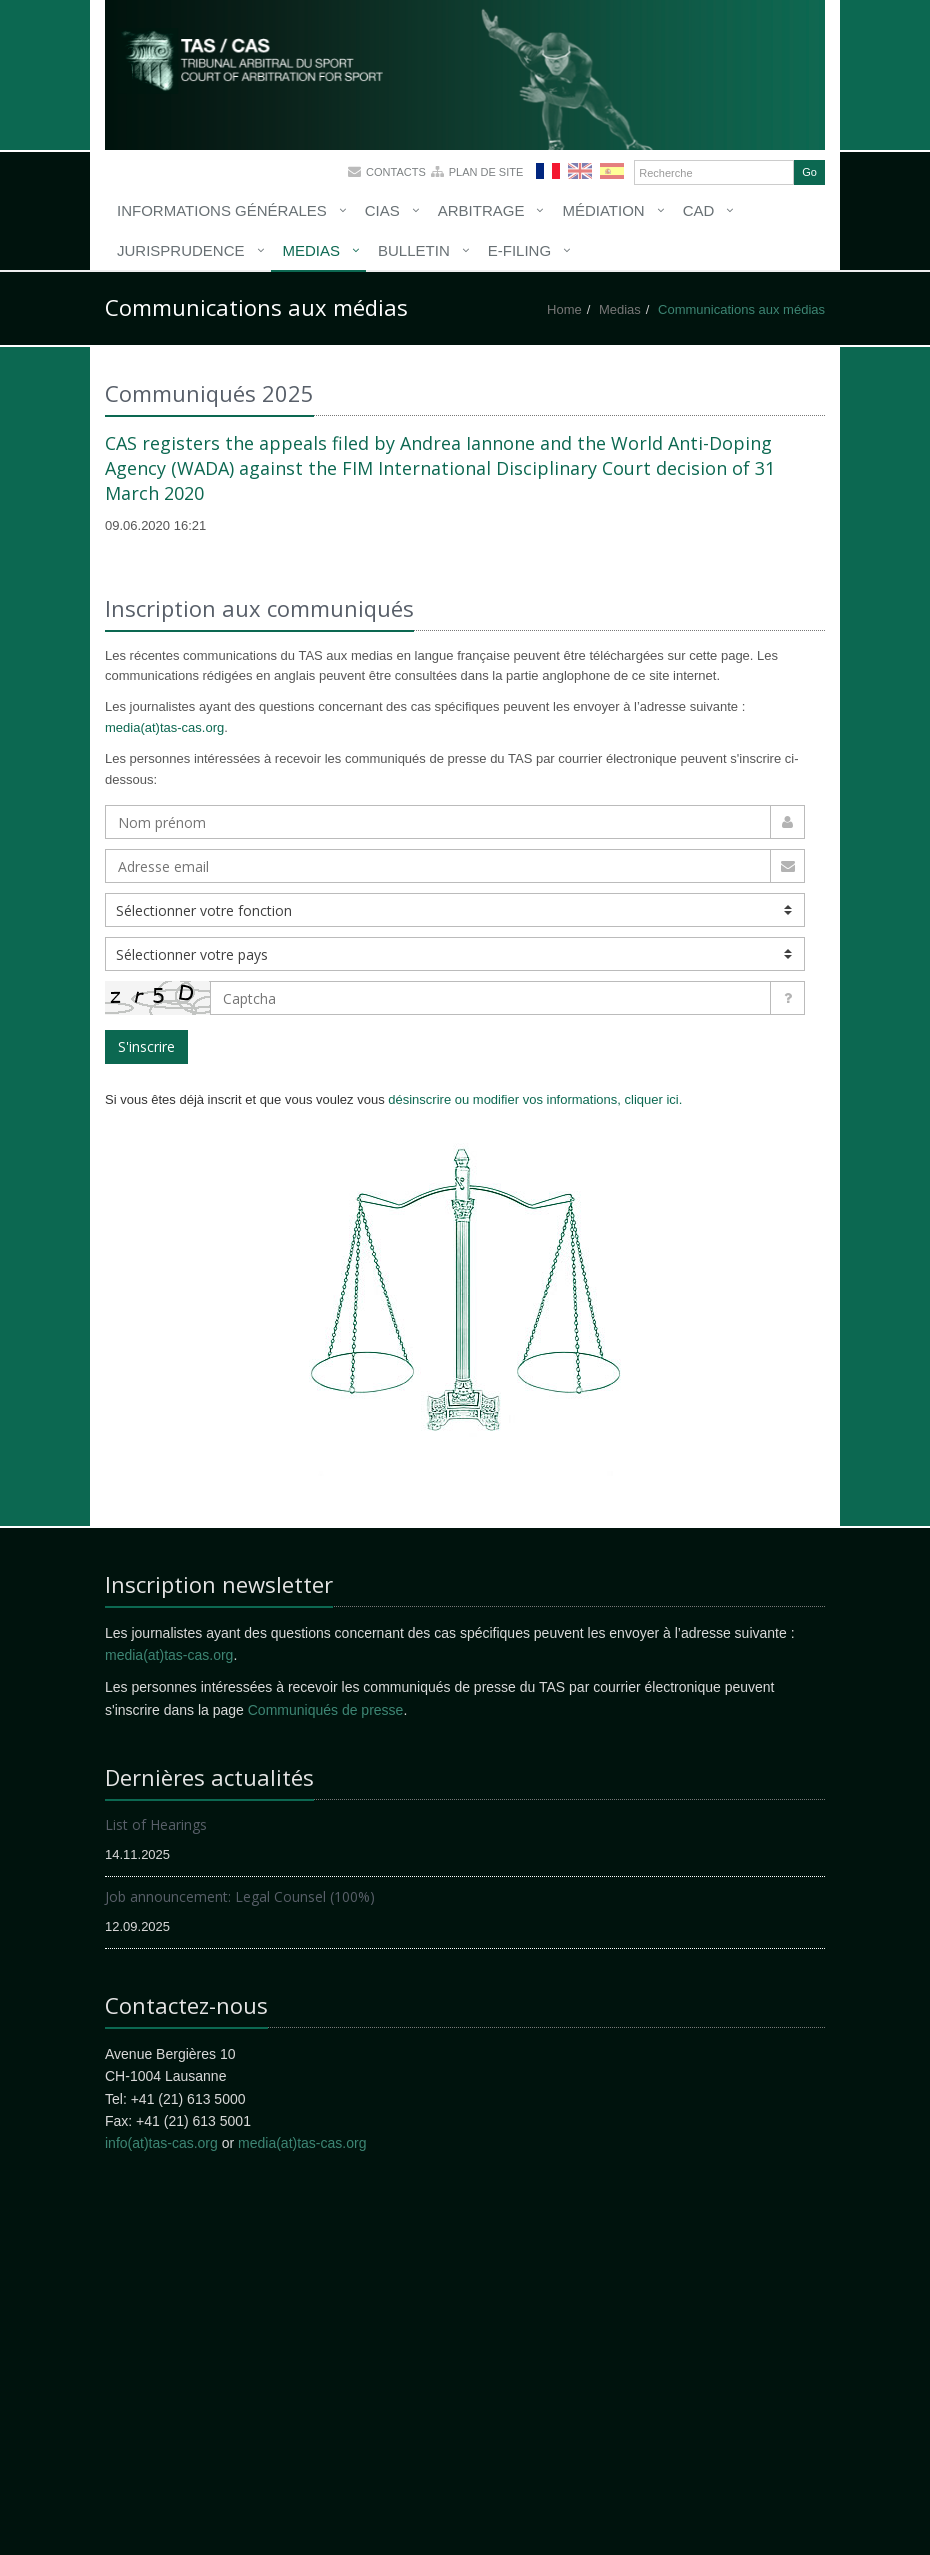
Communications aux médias (741, 309)
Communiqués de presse (326, 1710)
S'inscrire (146, 1046)
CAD (699, 210)
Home (564, 309)
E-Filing (519, 250)
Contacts (396, 172)
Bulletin (414, 250)
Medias (312, 250)
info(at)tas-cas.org (161, 2143)
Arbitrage (481, 210)
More (280, 70)
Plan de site (486, 172)
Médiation (603, 210)
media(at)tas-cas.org (164, 727)
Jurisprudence (181, 250)
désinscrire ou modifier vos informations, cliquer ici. (535, 1099)
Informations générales (222, 210)
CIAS (382, 210)
